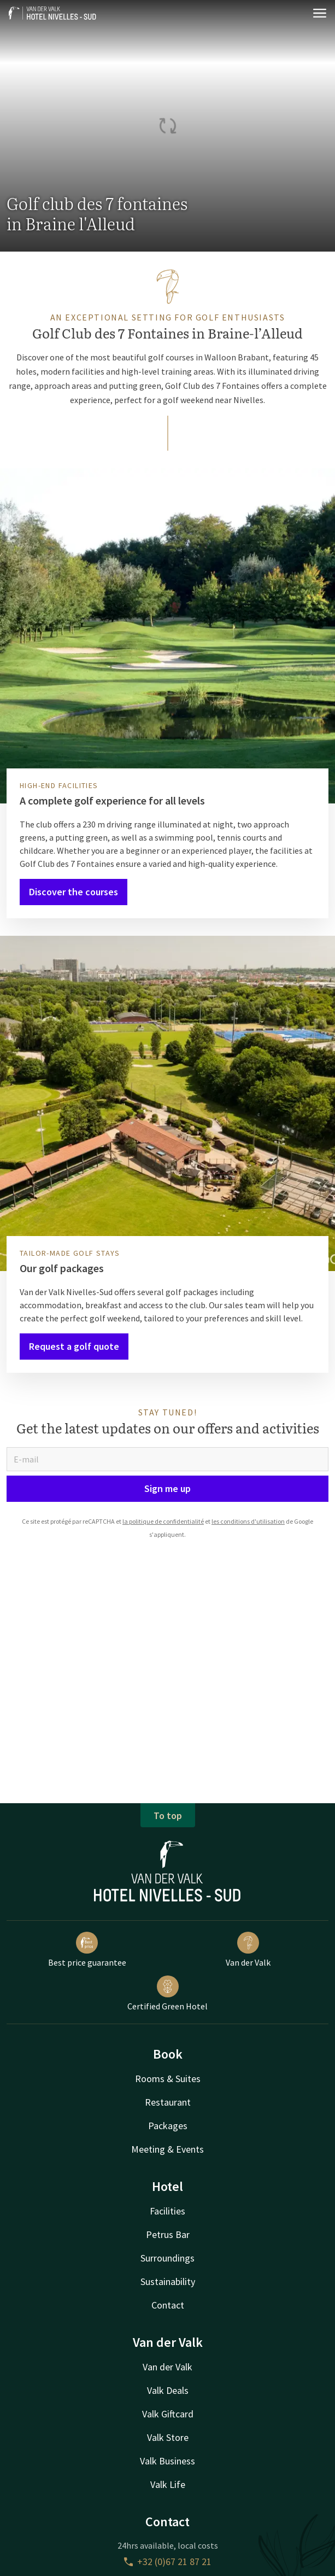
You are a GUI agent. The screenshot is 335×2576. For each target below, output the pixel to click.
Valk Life (167, 2484)
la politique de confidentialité (163, 1521)
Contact (167, 2305)
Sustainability (167, 2281)
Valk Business (167, 2461)
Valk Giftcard (167, 2414)
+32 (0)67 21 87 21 (167, 2561)
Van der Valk (248, 1950)
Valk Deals (168, 2390)
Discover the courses (73, 891)
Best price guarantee (87, 1950)
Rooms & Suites (168, 2078)
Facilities (167, 2211)
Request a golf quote (74, 1346)
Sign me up (167, 1488)
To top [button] (168, 1815)
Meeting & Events (167, 2149)
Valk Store (168, 2437)
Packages (167, 2125)
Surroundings (167, 2258)
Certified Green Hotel (167, 1993)
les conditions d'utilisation (248, 1521)
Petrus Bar (168, 2234)
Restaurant (168, 2102)
